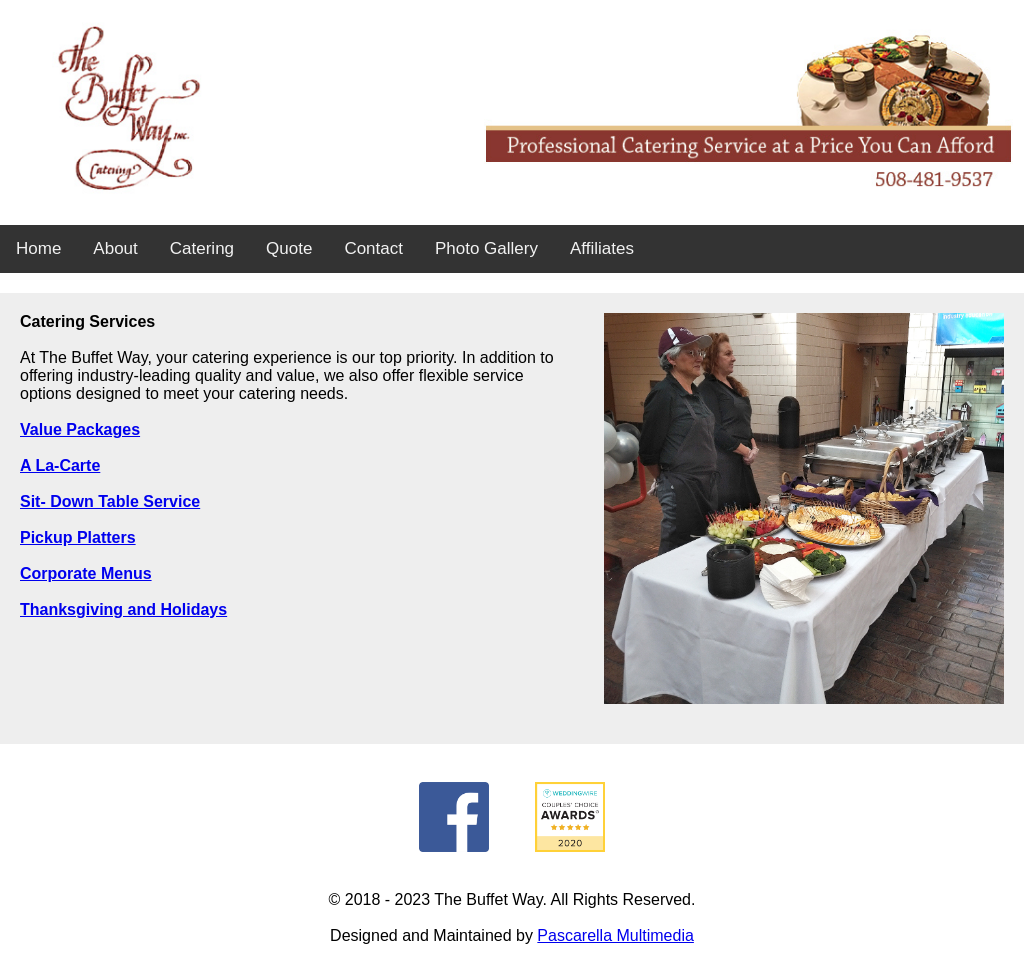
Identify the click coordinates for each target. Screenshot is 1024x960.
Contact (373, 248)
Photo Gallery (486, 248)
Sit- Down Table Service (110, 501)
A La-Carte (60, 465)
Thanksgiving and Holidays (123, 609)
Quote (289, 248)
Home (38, 248)
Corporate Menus (86, 573)
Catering (202, 248)
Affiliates (602, 248)
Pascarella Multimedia (615, 935)
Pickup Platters (78, 537)
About (115, 248)
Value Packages (80, 429)
